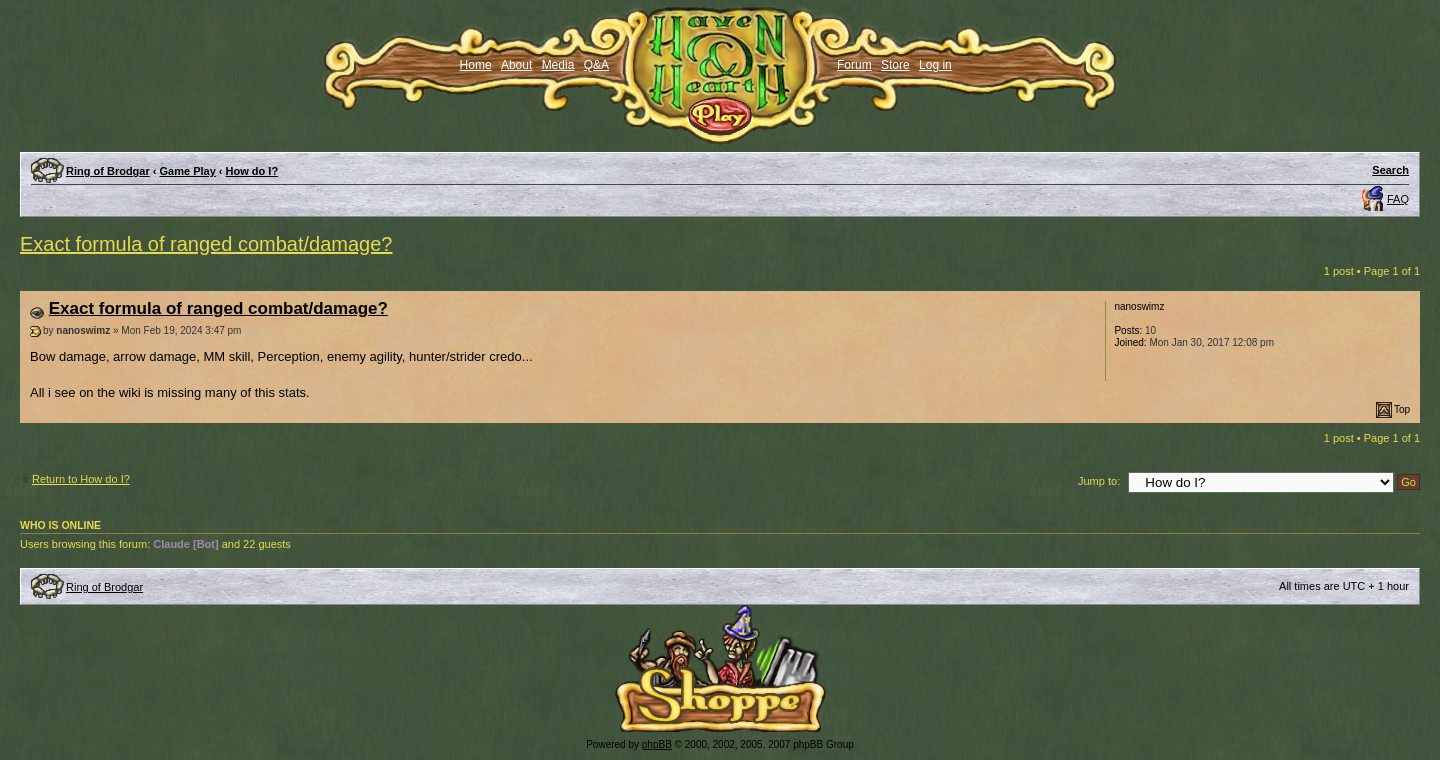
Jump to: (1099, 481)
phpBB (657, 744)
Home (476, 65)
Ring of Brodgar (108, 171)
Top (1402, 409)
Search (1390, 170)
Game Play (188, 171)
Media (558, 65)
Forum (854, 65)
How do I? (252, 171)
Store (895, 65)
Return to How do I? (81, 479)
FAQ (1398, 199)
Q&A (596, 65)
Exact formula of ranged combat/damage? (206, 244)
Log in (935, 65)
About (516, 65)
